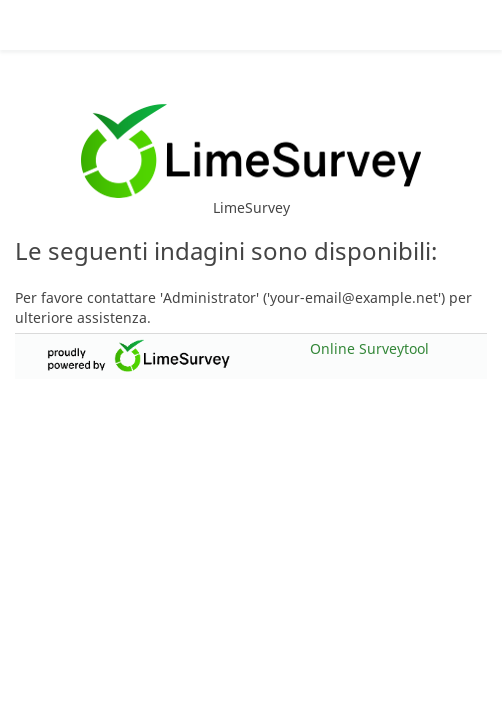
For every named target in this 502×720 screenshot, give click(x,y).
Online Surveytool (369, 342)
